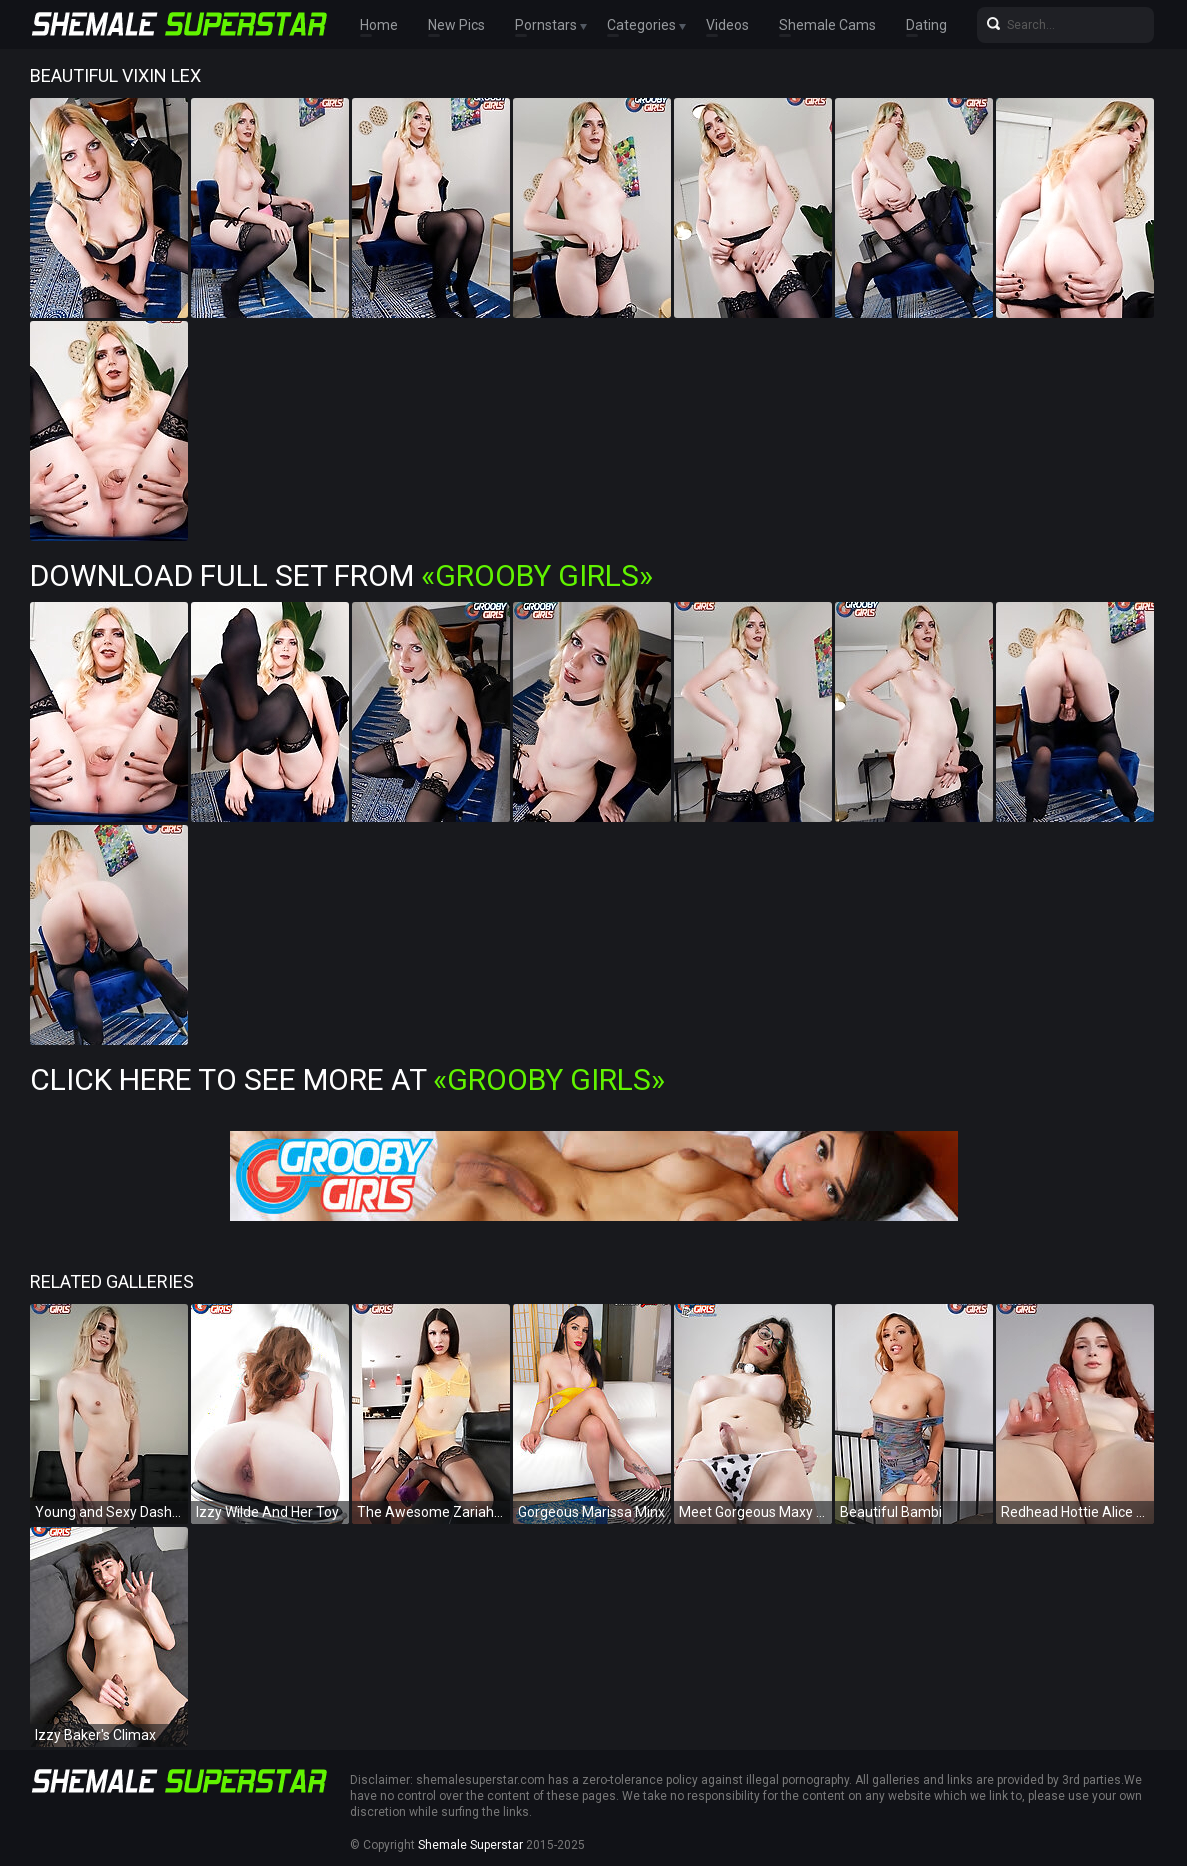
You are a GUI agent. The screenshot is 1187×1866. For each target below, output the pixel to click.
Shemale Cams (827, 25)
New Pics (456, 25)
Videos (727, 25)
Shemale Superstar (470, 1845)
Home (379, 25)
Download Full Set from (341, 575)
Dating (926, 25)
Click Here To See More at (347, 1079)
